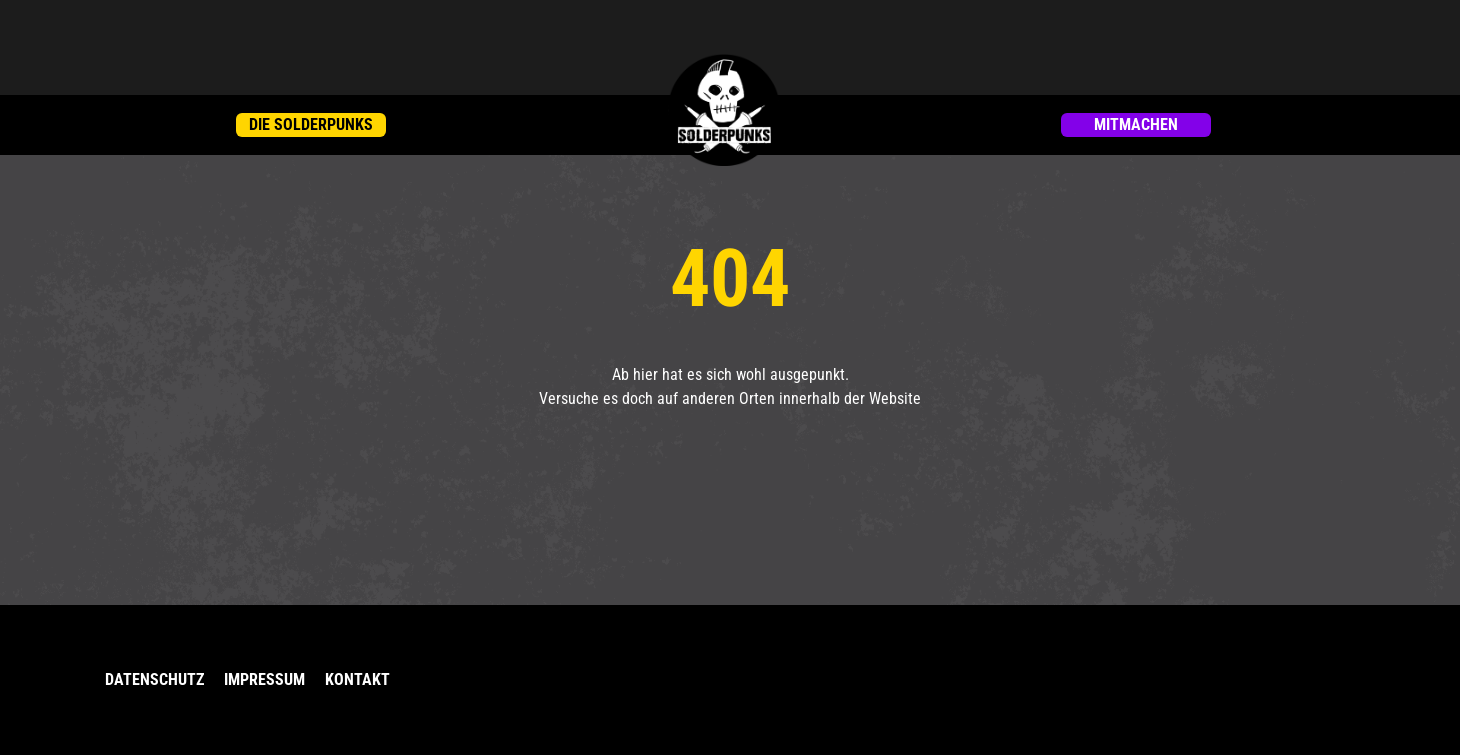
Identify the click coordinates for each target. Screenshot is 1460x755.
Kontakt (357, 679)
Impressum (264, 679)
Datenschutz (154, 679)
